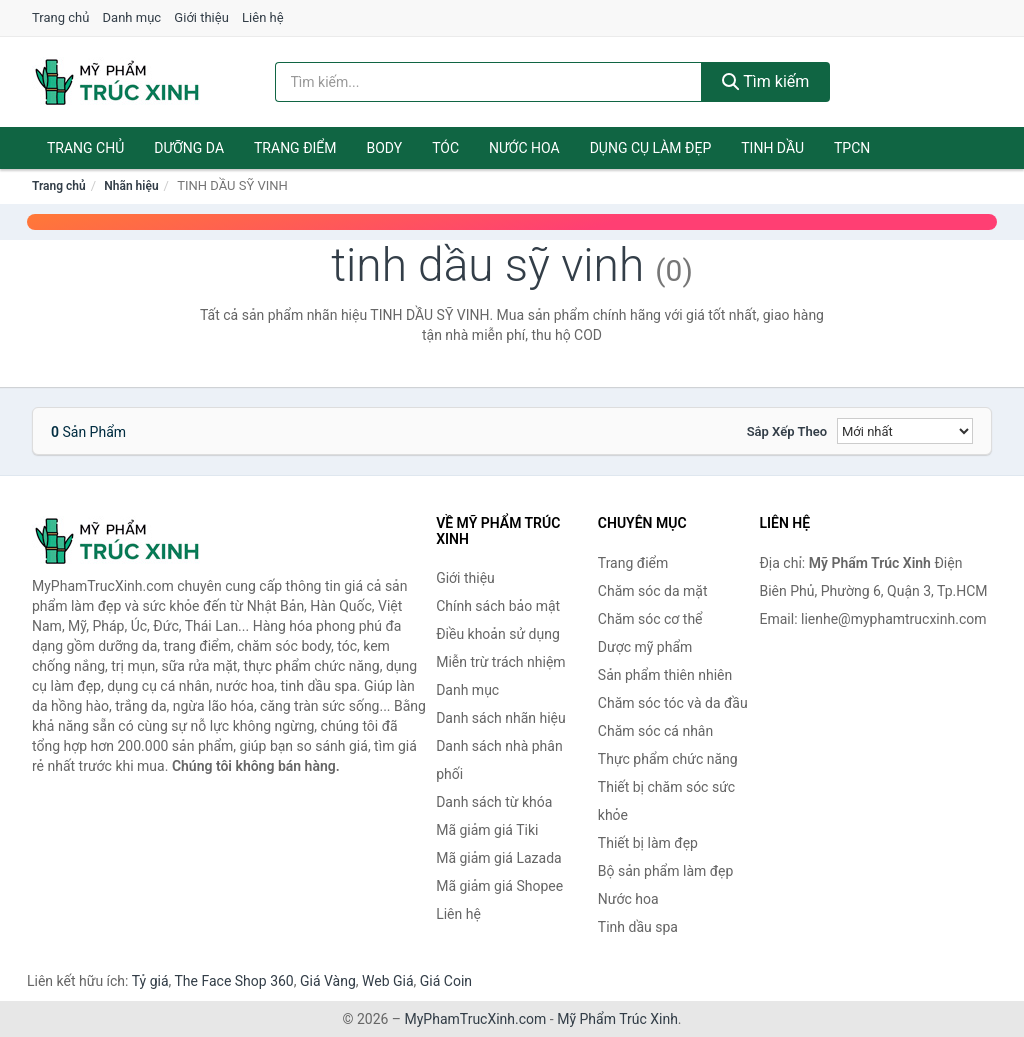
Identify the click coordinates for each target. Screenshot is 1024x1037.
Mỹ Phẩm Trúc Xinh (617, 1019)
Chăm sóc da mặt (653, 591)
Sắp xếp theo (787, 431)
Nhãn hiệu (131, 186)
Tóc (445, 148)
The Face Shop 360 (233, 981)
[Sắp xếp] (905, 431)
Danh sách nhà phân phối (499, 760)
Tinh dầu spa (638, 927)
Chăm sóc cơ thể (650, 619)
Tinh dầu (772, 148)
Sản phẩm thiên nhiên (665, 675)
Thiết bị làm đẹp (648, 843)
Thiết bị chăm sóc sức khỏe (666, 801)
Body (385, 148)
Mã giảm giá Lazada (499, 858)
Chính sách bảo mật (498, 606)
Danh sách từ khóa (494, 802)
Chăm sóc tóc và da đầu (673, 703)
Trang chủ (60, 17)
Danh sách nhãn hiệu (501, 718)
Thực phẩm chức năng (668, 759)
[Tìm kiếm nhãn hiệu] (488, 82)
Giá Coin (446, 981)
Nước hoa (524, 148)
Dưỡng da (189, 148)
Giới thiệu (201, 17)
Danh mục (132, 17)
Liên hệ (263, 17)
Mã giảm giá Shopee (499, 886)
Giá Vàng (328, 981)
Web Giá (388, 981)
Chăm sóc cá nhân (655, 731)
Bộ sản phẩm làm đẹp (666, 871)
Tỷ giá (150, 981)
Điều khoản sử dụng (498, 634)
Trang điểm (295, 148)
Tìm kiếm (766, 81)
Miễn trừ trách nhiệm (500, 662)
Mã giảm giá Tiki (487, 830)
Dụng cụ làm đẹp (651, 148)
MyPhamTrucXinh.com (476, 1019)
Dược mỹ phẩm (645, 647)
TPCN (852, 148)
